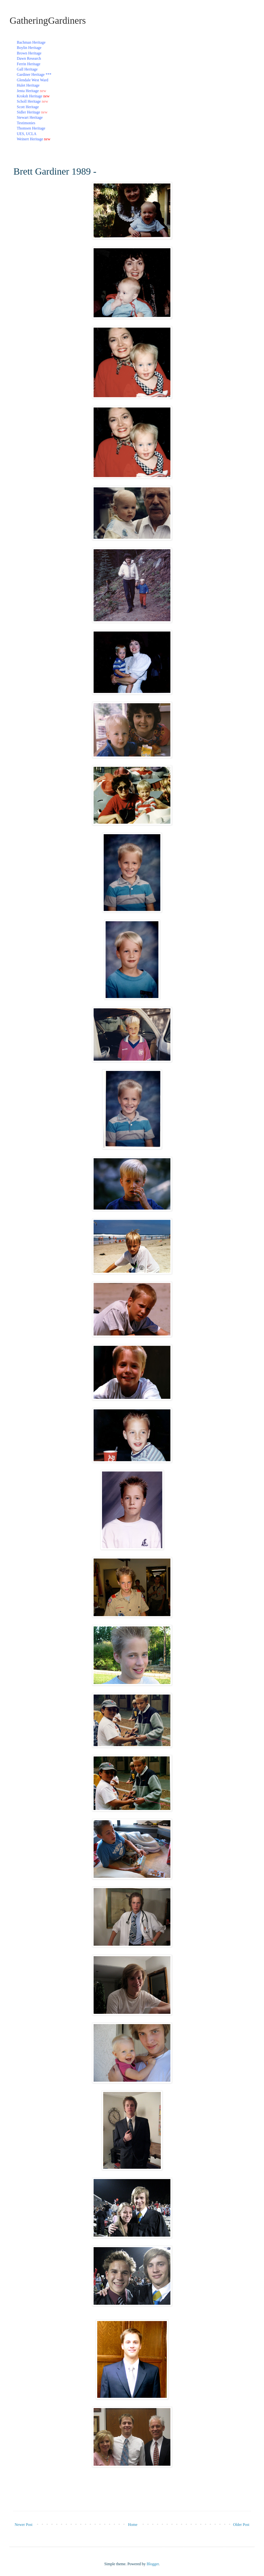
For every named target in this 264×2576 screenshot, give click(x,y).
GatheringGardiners (48, 20)
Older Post (241, 2525)
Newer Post (23, 2525)
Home (133, 2525)
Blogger (153, 2564)
